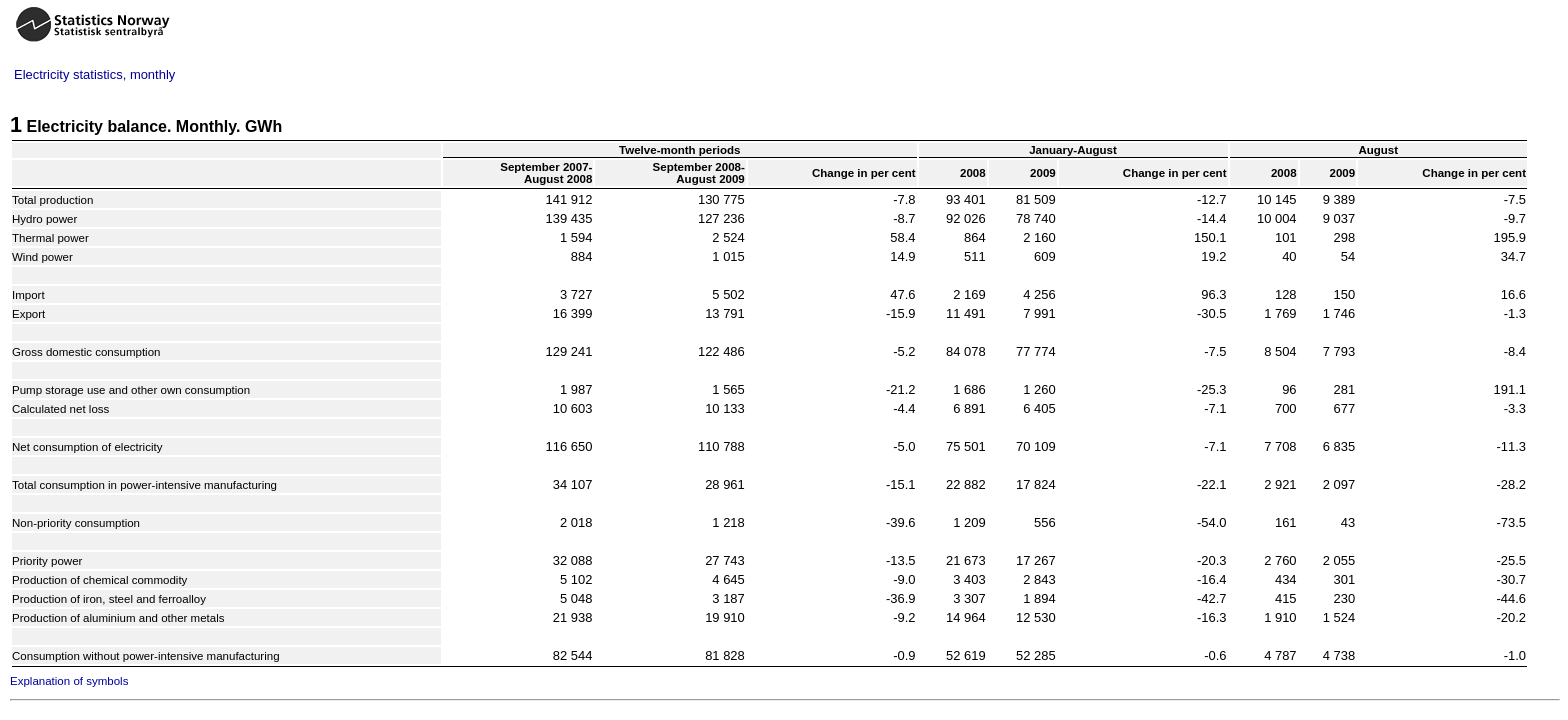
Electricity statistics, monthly (94, 74)
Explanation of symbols (69, 681)
